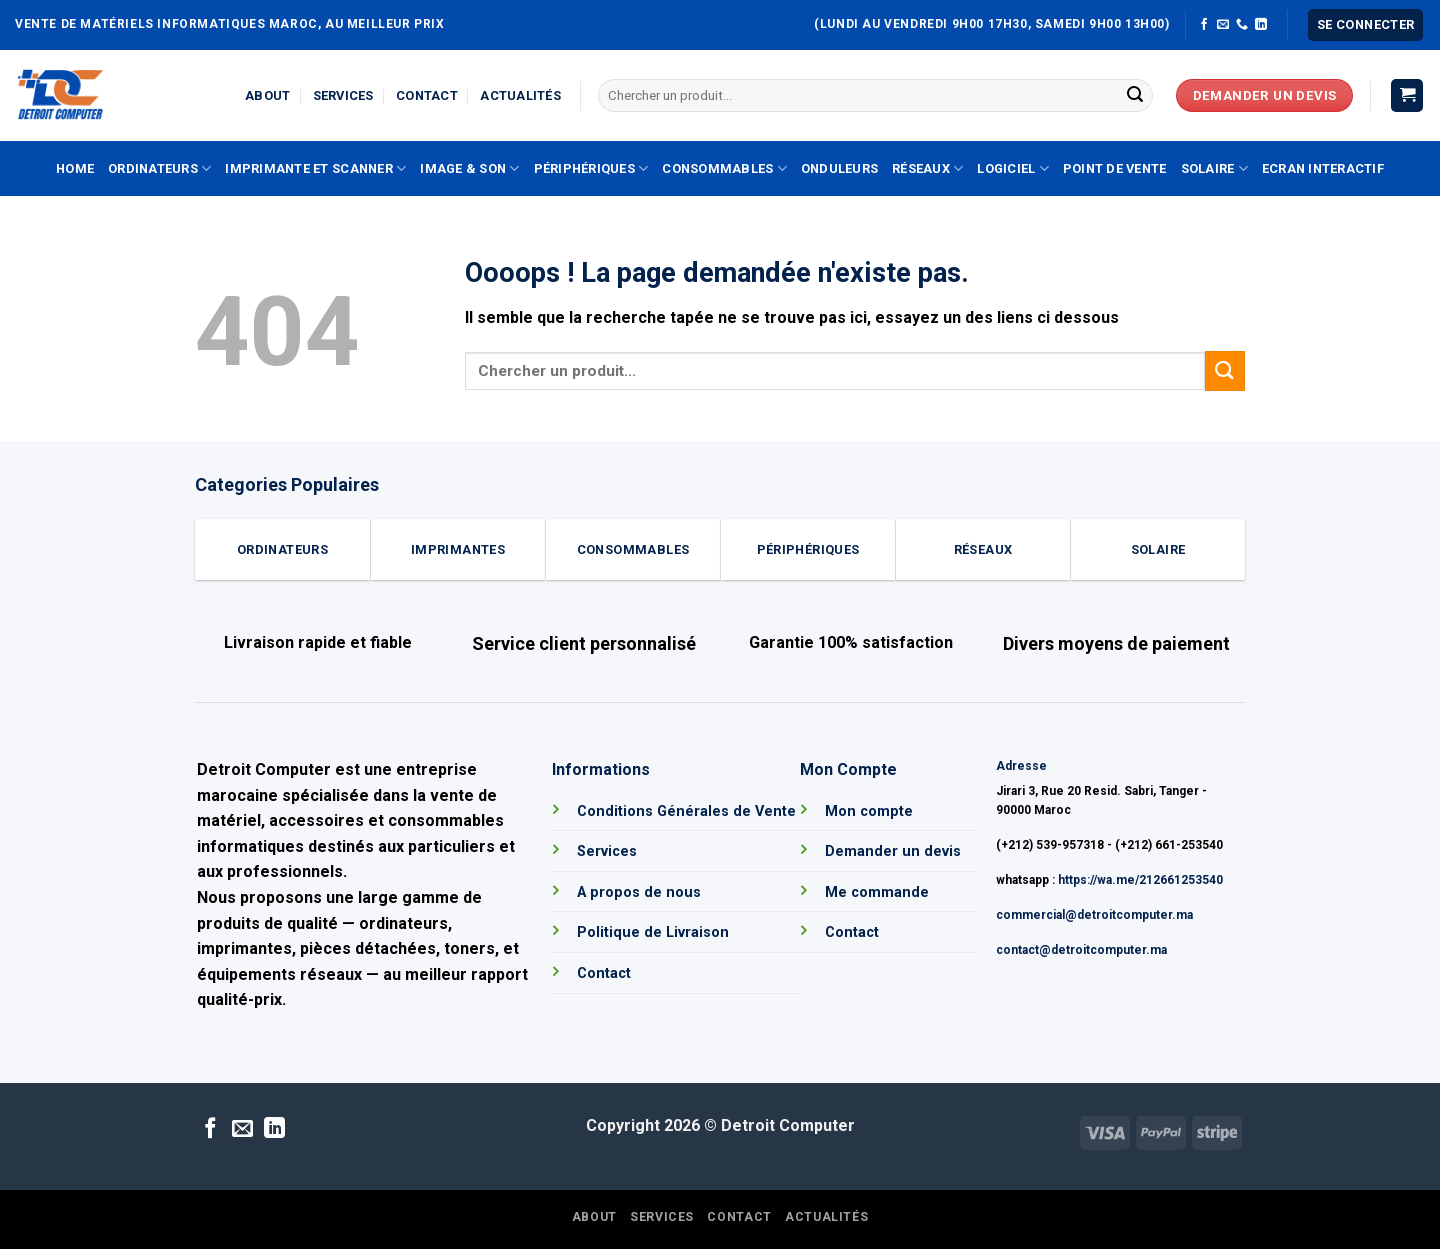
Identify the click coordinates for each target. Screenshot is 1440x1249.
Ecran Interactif (1323, 168)
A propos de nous (639, 892)
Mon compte (869, 811)
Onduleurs (839, 168)
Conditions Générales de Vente (686, 811)
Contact (427, 95)
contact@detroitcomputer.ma (1081, 950)
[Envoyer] (1135, 96)
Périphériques (591, 168)
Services (343, 95)
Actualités (520, 95)
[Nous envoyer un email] (1223, 25)
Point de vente (1115, 168)
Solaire (1214, 168)
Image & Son (469, 168)
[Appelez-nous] (1242, 25)
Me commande (877, 892)
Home (75, 168)
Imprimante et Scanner (315, 168)
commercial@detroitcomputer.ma (1094, 915)
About (267, 95)
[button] (1366, 25)
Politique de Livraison (653, 932)
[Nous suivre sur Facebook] (1204, 25)
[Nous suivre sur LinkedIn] (1261, 25)
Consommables (724, 168)
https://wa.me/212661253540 (1140, 880)
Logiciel (1013, 168)
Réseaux (927, 168)
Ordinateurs (159, 168)
